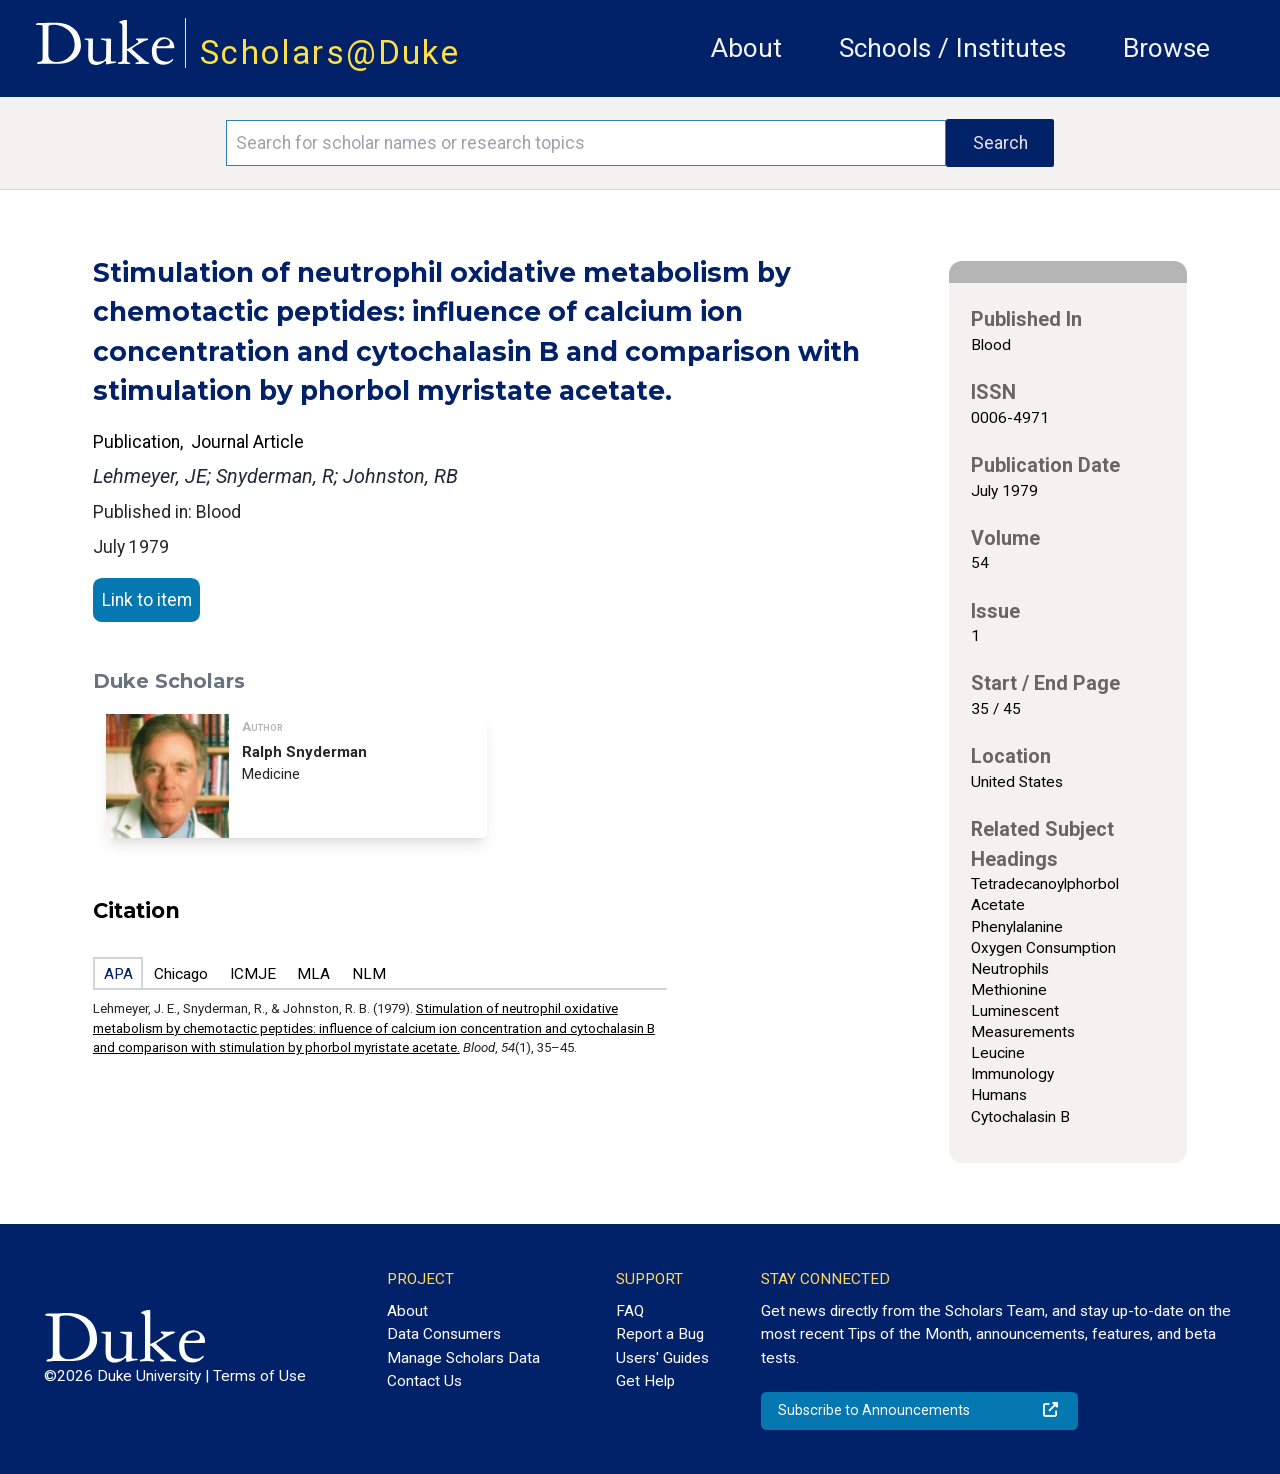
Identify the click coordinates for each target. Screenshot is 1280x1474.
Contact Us (424, 1381)
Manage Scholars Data (463, 1358)
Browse (1166, 48)
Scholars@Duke (330, 52)
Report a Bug (660, 1334)
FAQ (630, 1311)
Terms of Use (259, 1376)
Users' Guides (662, 1358)
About (746, 48)
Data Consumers (444, 1334)
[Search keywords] (586, 143)
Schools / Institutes (952, 48)
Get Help (645, 1381)
